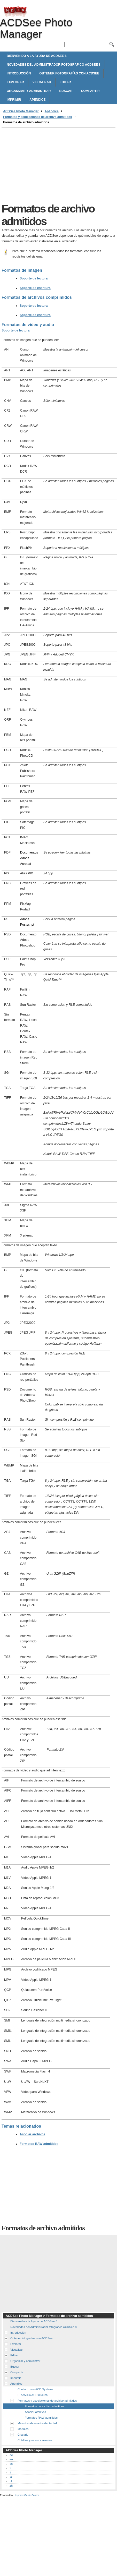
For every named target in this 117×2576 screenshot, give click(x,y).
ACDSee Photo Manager (15, 11)
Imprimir (14, 99)
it (10, 2472)
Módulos (23, 2428)
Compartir (90, 91)
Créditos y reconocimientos (35, 2440)
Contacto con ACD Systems (35, 2389)
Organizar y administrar (29, 91)
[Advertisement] (48, 166)
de (11, 2454)
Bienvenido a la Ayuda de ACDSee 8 (37, 56)
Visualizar (42, 82)
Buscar (65, 91)
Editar (65, 82)
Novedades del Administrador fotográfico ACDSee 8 (53, 64)
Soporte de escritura (35, 288)
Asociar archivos (32, 2134)
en (11, 2459)
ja (11, 2476)
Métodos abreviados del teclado (38, 2423)
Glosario (23, 2434)
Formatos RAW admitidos (39, 2144)
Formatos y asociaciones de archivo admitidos (37, 117)
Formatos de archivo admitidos (44, 2406)
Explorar (15, 82)
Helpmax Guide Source (26, 2495)
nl (11, 2481)
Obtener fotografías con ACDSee (69, 73)
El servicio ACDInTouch (33, 2394)
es (11, 2463)
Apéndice (37, 99)
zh (11, 2485)
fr (10, 2468)
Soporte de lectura (34, 278)
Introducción (19, 73)
